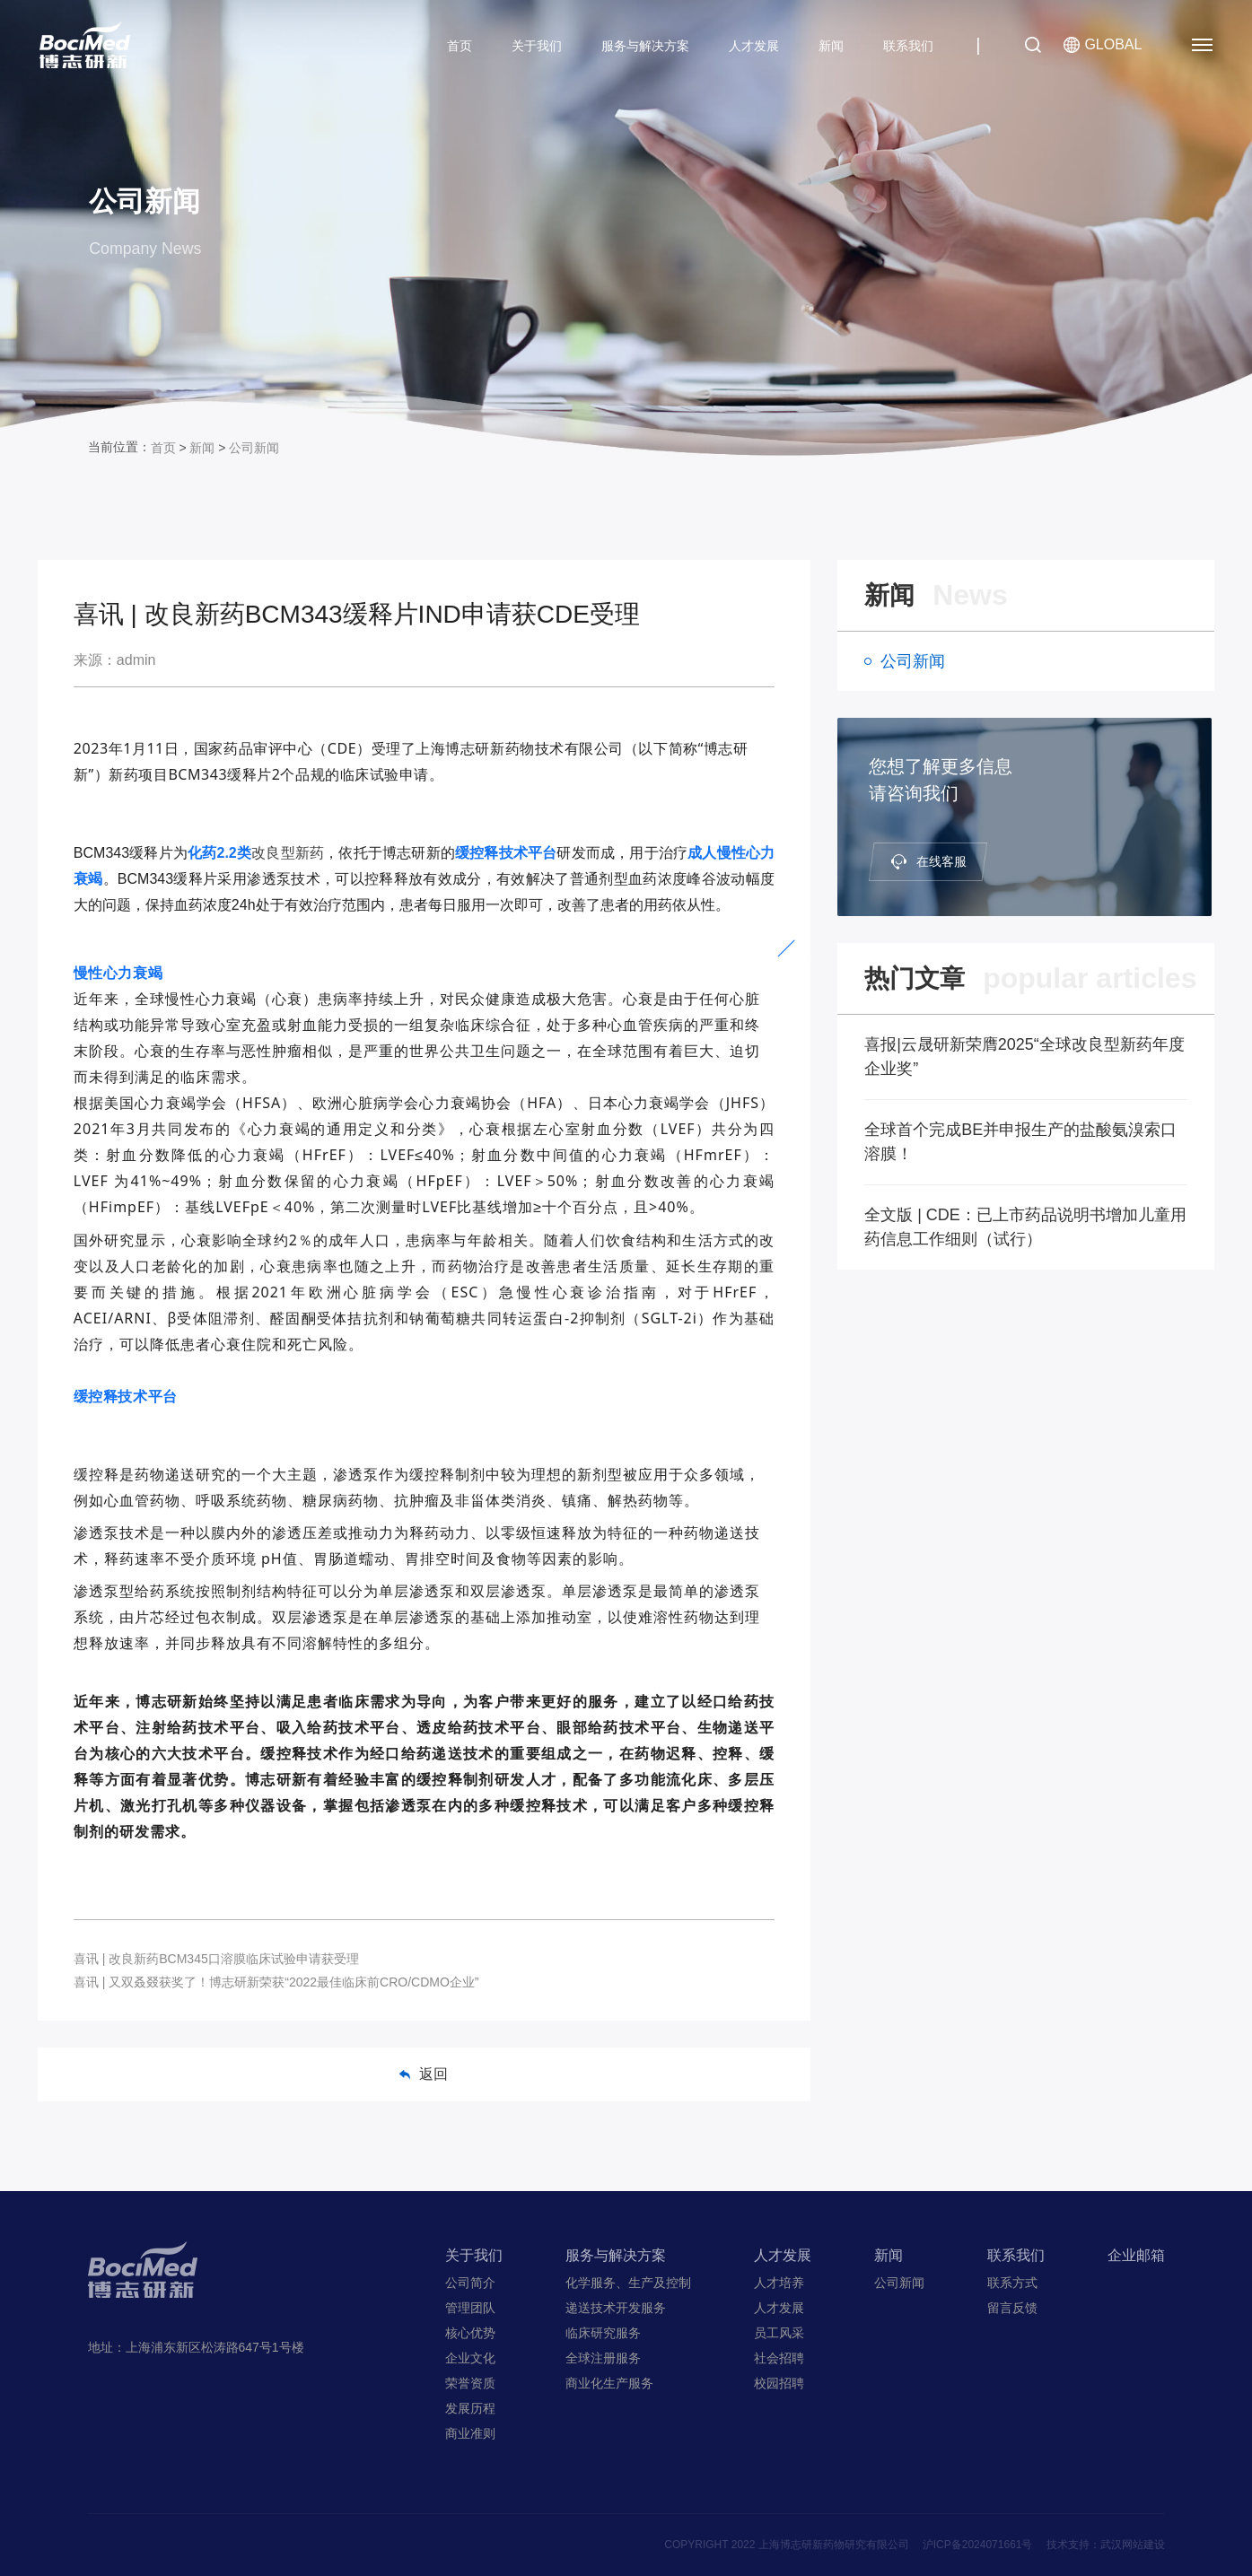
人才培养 (779, 2282)
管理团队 (470, 2308)
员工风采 (779, 2333)
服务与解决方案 (645, 46)
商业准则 (470, 2433)
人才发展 (754, 46)
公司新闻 (254, 448)
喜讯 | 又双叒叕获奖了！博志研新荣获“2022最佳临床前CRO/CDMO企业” (276, 1982)
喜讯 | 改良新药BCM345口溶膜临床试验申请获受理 (216, 1959)
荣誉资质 (470, 2383)
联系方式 (1012, 2282)
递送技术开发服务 (615, 2308)
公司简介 (470, 2282)
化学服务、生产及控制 (628, 2282)
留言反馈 (1012, 2308)
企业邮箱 (1136, 2255)
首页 (459, 46)
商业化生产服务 (609, 2383)
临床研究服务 (603, 2333)
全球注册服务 (603, 2358)
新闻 (831, 46)
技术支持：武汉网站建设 (1105, 2544)
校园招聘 (779, 2383)
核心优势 (470, 2333)
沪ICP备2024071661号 (978, 2544)
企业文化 (470, 2358)
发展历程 (470, 2408)
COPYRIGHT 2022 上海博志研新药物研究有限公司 (786, 2544)
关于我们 (537, 46)
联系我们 (908, 46)
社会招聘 (779, 2358)
